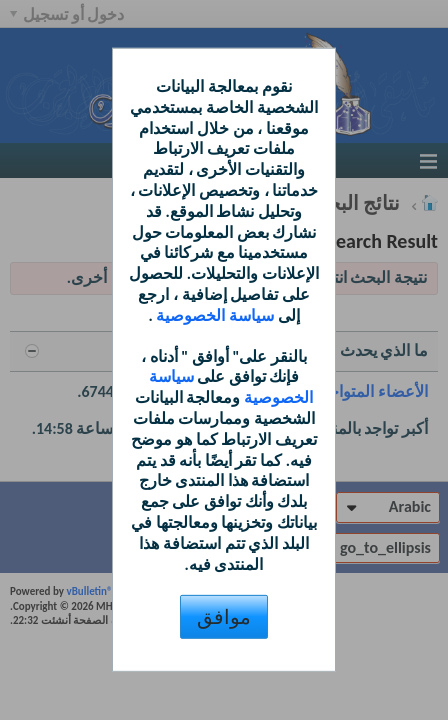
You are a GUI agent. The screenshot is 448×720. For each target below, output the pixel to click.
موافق (224, 617)
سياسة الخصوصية (213, 315)
